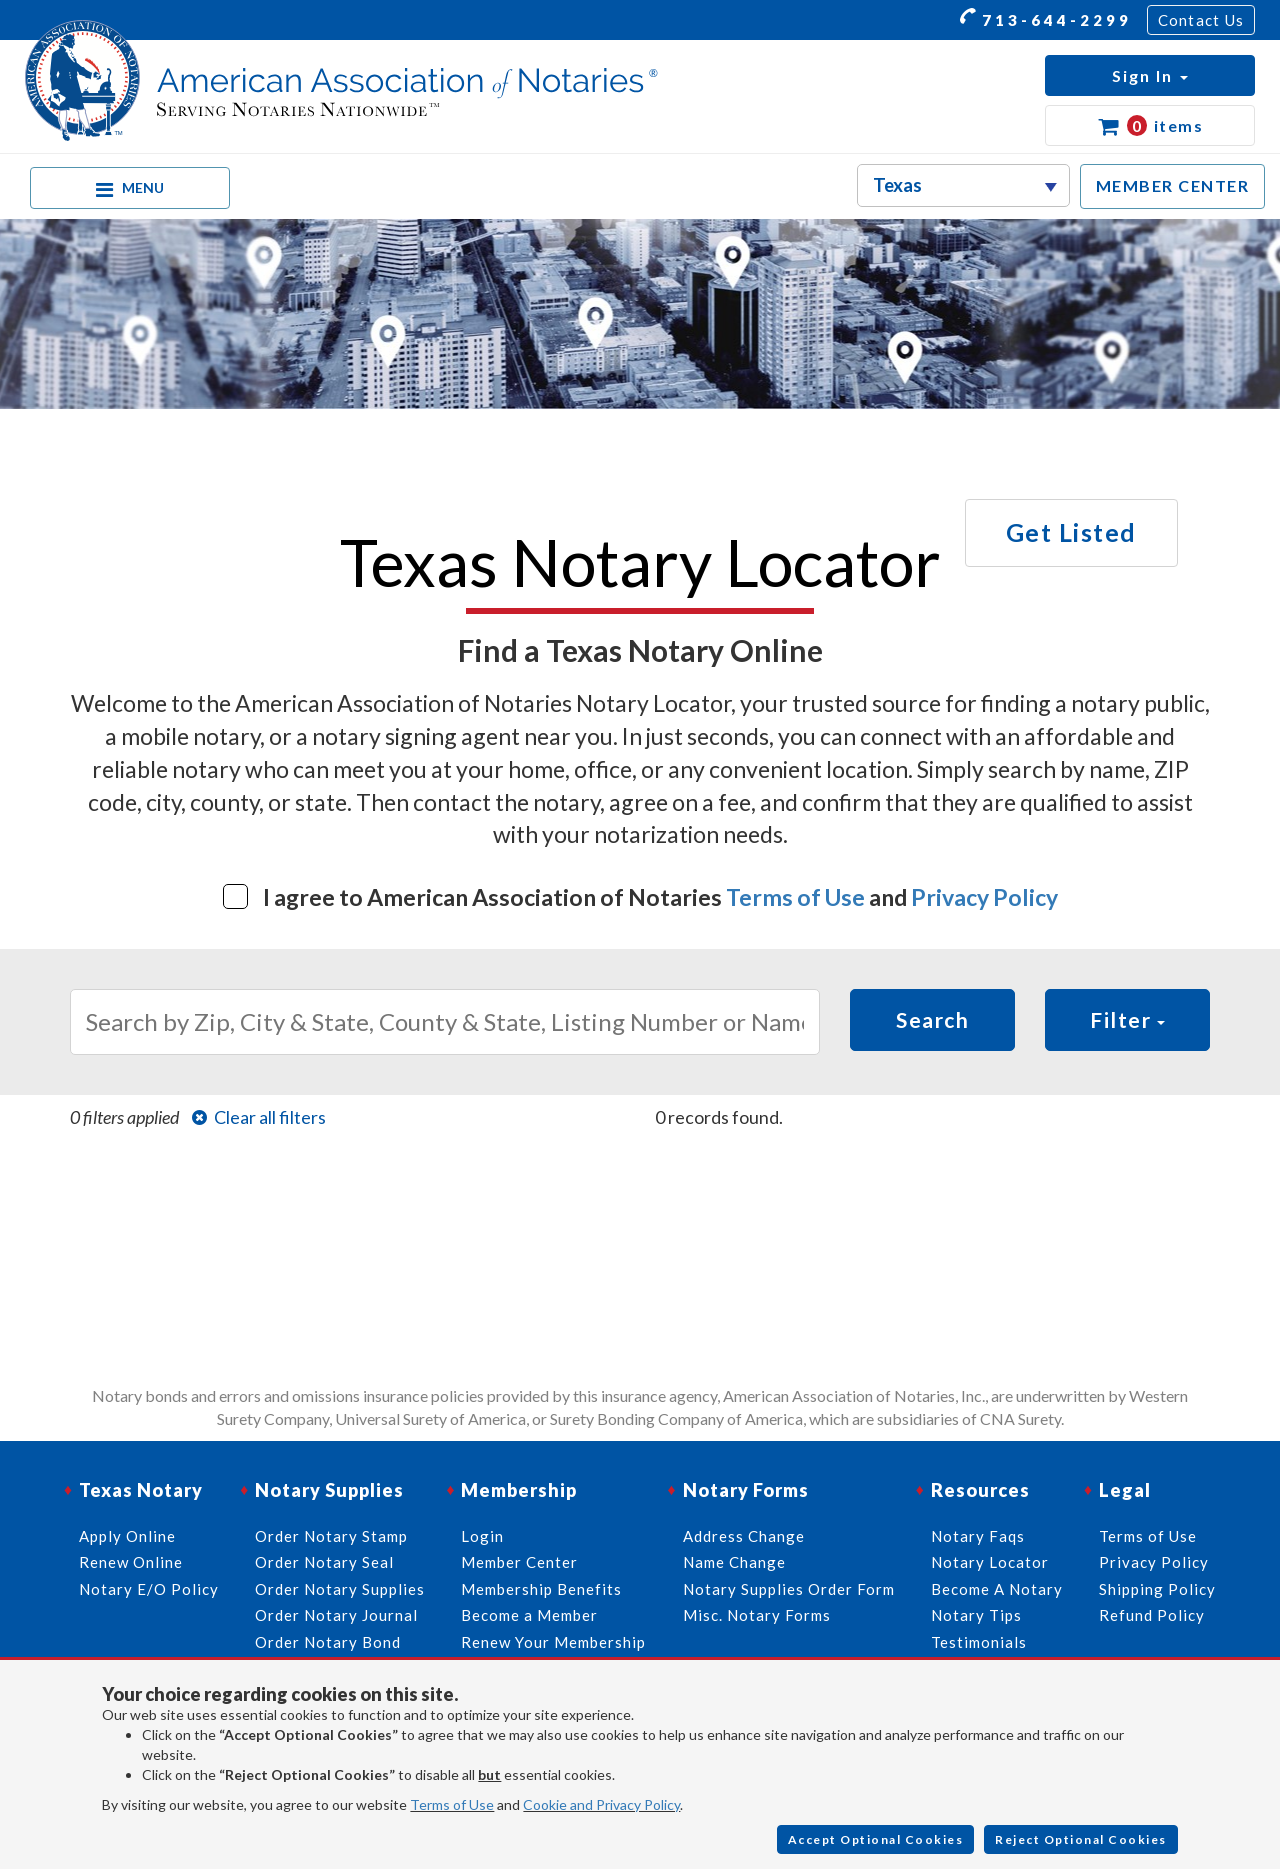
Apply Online (127, 1536)
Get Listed (1071, 532)
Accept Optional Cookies (876, 1839)
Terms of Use (795, 897)
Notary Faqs (978, 1536)
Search (932, 1019)
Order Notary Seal (324, 1562)
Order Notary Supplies (340, 1589)
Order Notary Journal (336, 1615)
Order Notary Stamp (331, 1536)
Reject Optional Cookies (1081, 1839)
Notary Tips (976, 1615)
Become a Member (529, 1615)
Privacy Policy (984, 897)
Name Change (734, 1562)
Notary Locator (990, 1562)
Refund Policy (1152, 1615)
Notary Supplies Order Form (789, 1589)
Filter (1127, 1019)
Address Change (744, 1536)
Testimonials (979, 1642)
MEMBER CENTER (1173, 185)
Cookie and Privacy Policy (601, 1804)
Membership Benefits (541, 1589)
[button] (1150, 75)
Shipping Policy (1157, 1589)
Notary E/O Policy (149, 1589)
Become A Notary (997, 1589)
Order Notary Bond (328, 1642)
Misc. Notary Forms (757, 1615)
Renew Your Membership (553, 1642)
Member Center (519, 1562)
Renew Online (131, 1562)
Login (482, 1536)
